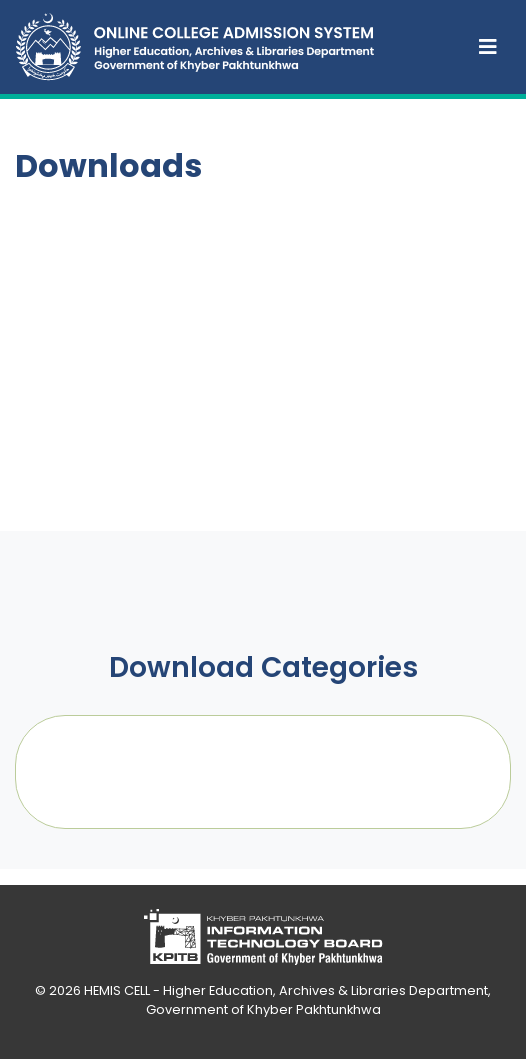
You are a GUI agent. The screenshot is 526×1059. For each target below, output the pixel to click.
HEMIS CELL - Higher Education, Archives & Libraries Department (286, 990)
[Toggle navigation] (488, 47)
